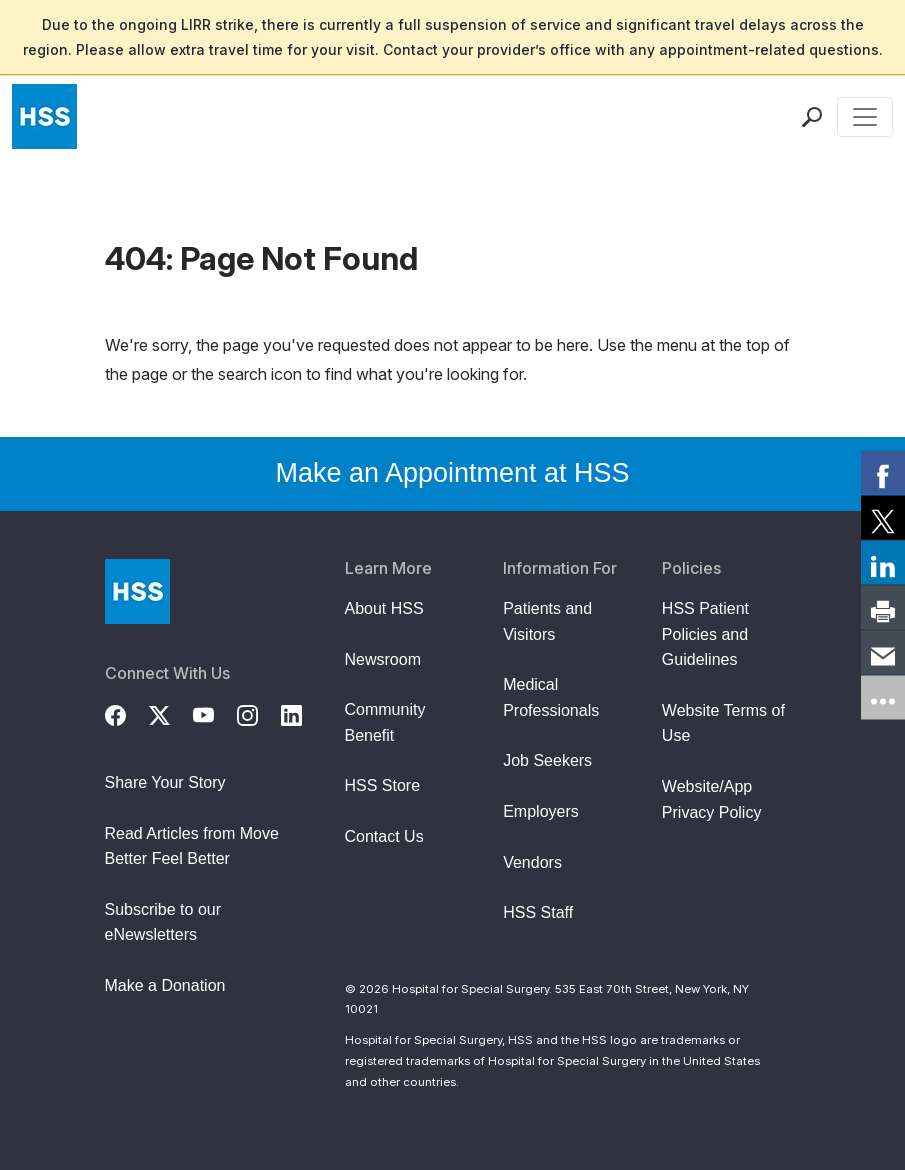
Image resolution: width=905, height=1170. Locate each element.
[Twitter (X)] (171, 713)
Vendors (532, 862)
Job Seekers (547, 760)
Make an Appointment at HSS (452, 473)
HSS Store (383, 785)
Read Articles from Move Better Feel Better (192, 846)
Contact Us (384, 836)
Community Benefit (385, 722)
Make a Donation (165, 985)
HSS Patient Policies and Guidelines (705, 634)
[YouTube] (215, 713)
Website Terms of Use (723, 723)
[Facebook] (127, 713)
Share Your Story (165, 782)
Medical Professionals (551, 697)
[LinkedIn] (303, 713)
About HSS (384, 608)
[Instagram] (259, 713)
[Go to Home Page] (137, 591)
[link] (883, 473)
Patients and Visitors (547, 621)
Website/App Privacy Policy (712, 799)
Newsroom (383, 659)
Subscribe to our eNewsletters (163, 922)
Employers (541, 811)
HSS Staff (538, 912)
